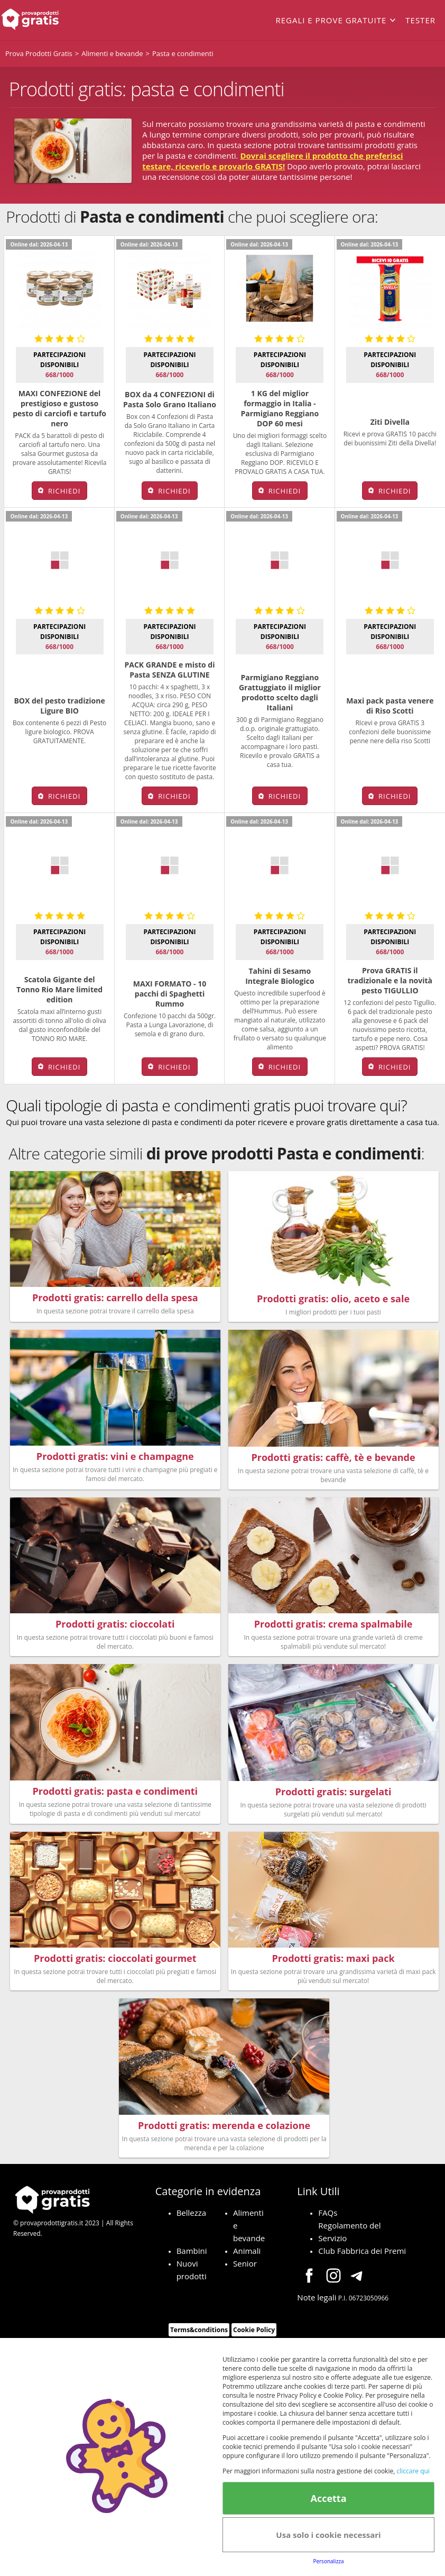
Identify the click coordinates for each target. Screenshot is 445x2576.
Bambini (192, 2256)
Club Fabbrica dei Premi (362, 2256)
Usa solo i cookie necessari (328, 2534)
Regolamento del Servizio (349, 2237)
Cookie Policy (254, 2335)
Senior (245, 2269)
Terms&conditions (199, 2335)
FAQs (327, 2218)
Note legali (316, 2303)
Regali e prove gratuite (330, 20)
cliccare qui (412, 2471)
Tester (420, 20)
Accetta (328, 2498)
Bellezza (192, 2218)
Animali (247, 2256)
